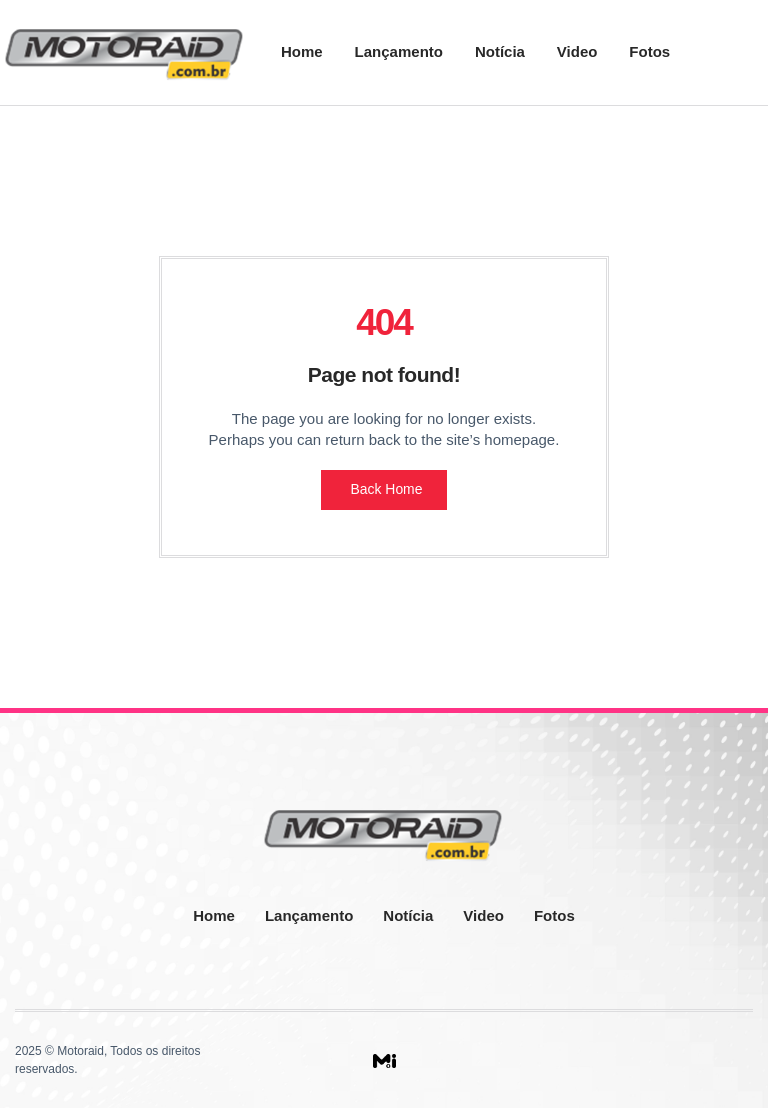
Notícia (500, 51)
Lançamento (399, 51)
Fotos (649, 51)
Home (302, 51)
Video (577, 51)
